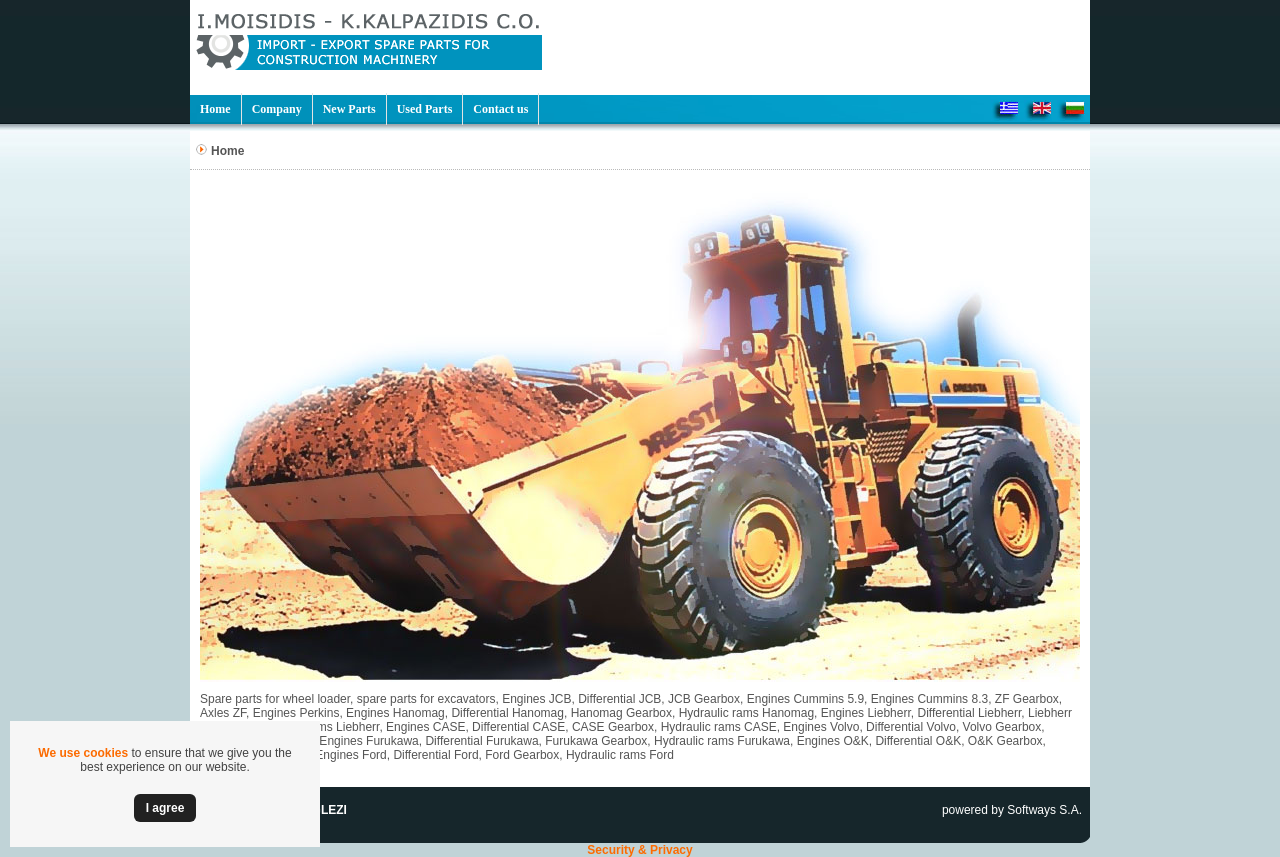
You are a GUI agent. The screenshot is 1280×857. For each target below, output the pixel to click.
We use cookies (83, 753)
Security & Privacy (639, 850)
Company (277, 109)
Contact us (500, 109)
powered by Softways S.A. (1012, 810)
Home (215, 109)
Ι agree (165, 808)
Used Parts (425, 109)
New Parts (349, 109)
